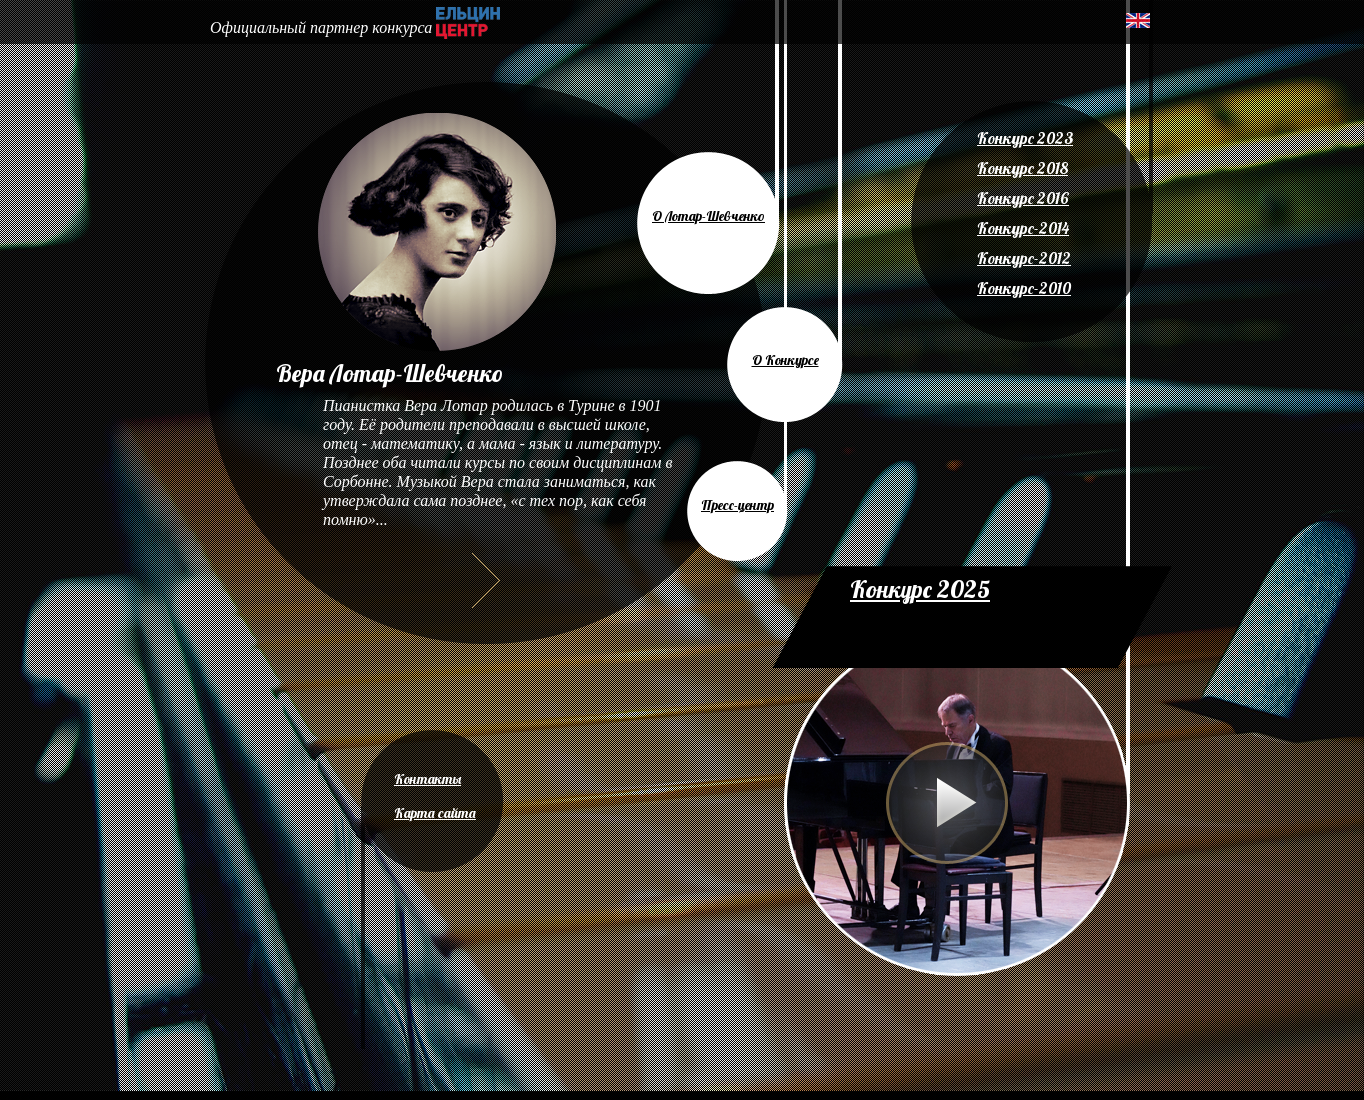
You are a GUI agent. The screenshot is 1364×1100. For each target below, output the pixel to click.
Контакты (427, 779)
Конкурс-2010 (1024, 288)
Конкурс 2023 (1025, 138)
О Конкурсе (785, 360)
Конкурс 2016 (1023, 198)
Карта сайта (435, 813)
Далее (486, 580)
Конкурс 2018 (1022, 168)
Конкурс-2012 (1024, 258)
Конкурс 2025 (920, 589)
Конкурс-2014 (1023, 228)
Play (947, 803)
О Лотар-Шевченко (708, 216)
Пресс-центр (737, 505)
